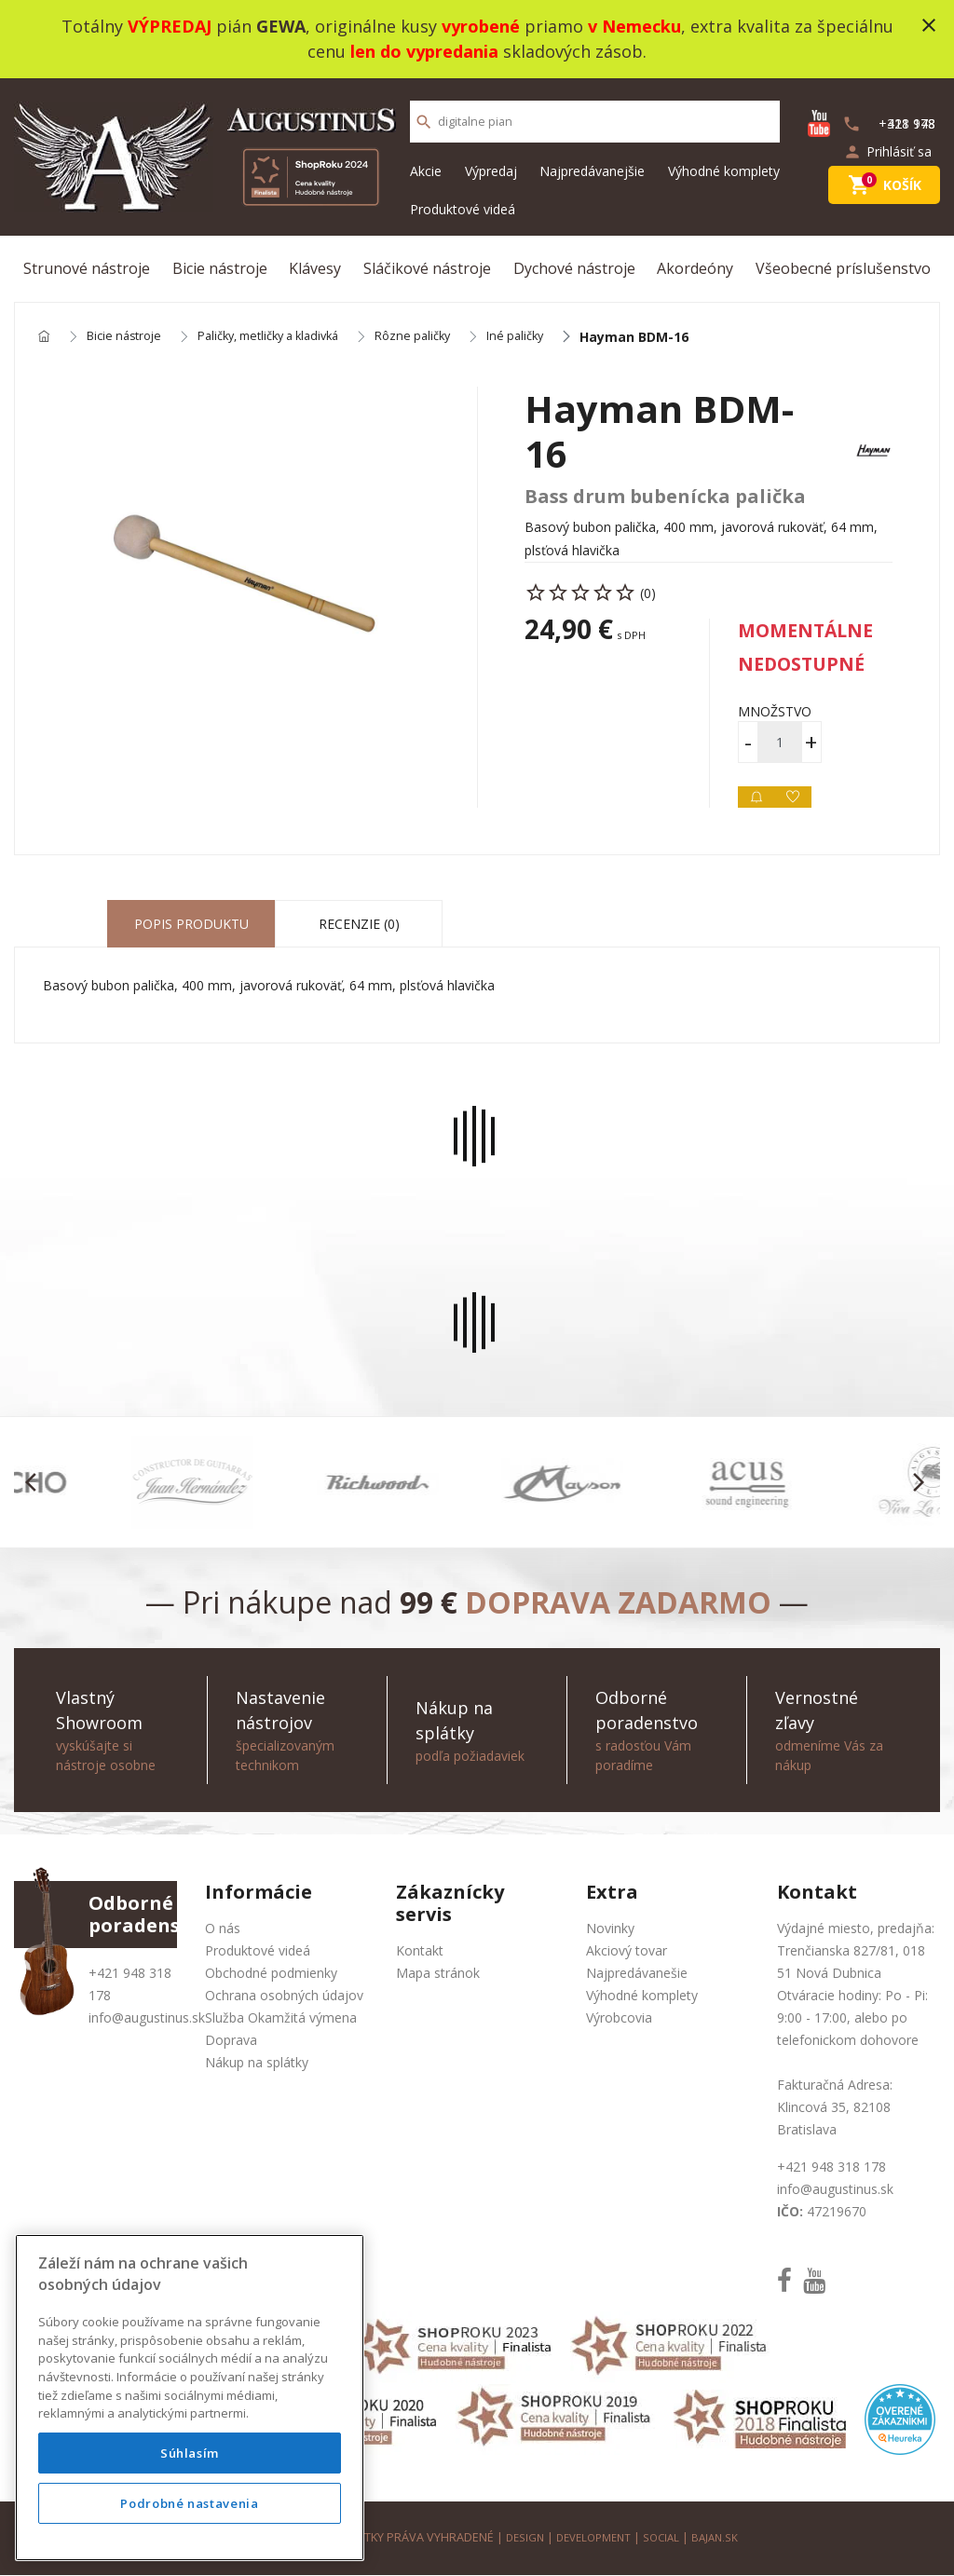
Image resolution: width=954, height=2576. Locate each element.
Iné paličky (553, 338)
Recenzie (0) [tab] (359, 925)
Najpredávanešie (637, 1974)
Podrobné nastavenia (189, 2503)
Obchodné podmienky (271, 1974)
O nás (222, 1929)
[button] (35, 1483)
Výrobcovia (619, 2018)
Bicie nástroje (219, 268)
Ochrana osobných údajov (284, 1996)
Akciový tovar (626, 1951)
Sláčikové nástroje (427, 268)
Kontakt (419, 1951)
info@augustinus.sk (147, 2018)
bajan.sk (723, 2538)
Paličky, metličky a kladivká (287, 338)
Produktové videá (462, 209)
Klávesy (315, 268)
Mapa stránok (438, 1974)
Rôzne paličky (444, 338)
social (666, 2538)
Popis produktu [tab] (191, 925)
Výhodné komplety (724, 171)
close (929, 25)
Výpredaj (491, 171)
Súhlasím (189, 2453)
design (517, 2538)
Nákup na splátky (256, 2063)
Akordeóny (695, 268)
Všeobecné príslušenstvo (843, 268)
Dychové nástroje (574, 268)
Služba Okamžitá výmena (281, 2018)
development (592, 2538)
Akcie (426, 171)
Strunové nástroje (86, 268)
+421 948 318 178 (831, 2167)
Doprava (231, 2041)
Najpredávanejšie (592, 171)
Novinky (610, 1929)
